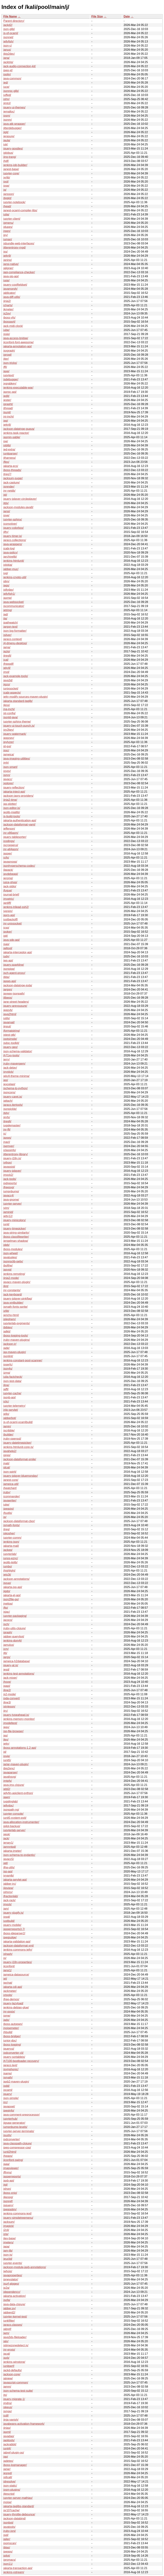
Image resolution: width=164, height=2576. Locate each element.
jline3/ (7, 1702)
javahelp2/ (9, 1451)
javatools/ (9, 2526)
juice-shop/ (10, 882)
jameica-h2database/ (16, 1661)
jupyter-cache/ (12, 1393)
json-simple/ (11, 2098)
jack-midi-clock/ (13, 325)
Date (127, 16)
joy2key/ (8, 729)
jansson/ (8, 194)
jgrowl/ (7, 354)
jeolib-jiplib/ (10, 1562)
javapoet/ (9, 2106)
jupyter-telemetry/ (14, 1405)
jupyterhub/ (10, 2118)
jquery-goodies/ (13, 148)
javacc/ (7, 779)
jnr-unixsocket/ (12, 923)
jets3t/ (7, 1574)
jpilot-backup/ (11, 1826)
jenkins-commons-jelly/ (17, 1949)
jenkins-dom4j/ (12, 1640)
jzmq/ (6, 1372)
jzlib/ (6, 1310)
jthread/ (8, 408)
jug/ (5, 573)
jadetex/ (8, 2460)
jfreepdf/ (8, 663)
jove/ (6, 515)
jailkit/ (7, 1331)
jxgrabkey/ (9, 383)
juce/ (6, 86)
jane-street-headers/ (16, 1001)
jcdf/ (6, 2415)
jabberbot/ (9, 1418)
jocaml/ (7, 2089)
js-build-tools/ (11, 816)
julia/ (6, 214)
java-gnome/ (11, 1199)
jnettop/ (8, 1603)
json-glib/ (9, 29)
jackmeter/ (10, 1990)
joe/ (5, 441)
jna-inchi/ (9, 709)
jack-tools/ (9, 1178)
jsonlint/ (8, 1356)
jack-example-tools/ (15, 676)
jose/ (6, 185)
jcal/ (5, 659)
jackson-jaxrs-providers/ (18, 795)
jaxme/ (7, 597)
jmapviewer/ (11, 2168)
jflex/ (6, 461)
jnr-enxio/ (9, 2349)
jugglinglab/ (10, 1801)
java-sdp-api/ (11, 939)
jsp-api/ (8, 1871)
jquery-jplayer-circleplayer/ (20, 498)
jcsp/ (6, 927)
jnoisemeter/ (11, 2028)
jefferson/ (9, 828)
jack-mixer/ (10, 1677)
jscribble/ (9, 1430)
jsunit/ (7, 412)
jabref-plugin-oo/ (13, 2452)
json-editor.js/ (11, 807)
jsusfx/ (7, 2135)
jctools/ (7, 1995)
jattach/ (8, 1100)
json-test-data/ (12, 1381)
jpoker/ (7, 931)
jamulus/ (8, 1644)
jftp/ (5, 1607)
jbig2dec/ (9, 53)
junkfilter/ (9, 2320)
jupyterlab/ (10, 1554)
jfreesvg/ (8, 1187)
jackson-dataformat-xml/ (18, 1945)
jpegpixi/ (8, 1508)
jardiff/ (7, 902)
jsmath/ (8, 2077)
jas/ (5, 1735)
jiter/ (6, 358)
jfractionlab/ (10, 1896)
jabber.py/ (9, 2308)
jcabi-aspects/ (12, 692)
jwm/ (6, 2333)
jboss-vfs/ (9, 317)
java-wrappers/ (12, 544)
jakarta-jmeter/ (12, 1850)
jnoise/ (7, 2502)
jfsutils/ (7, 1512)
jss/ (5, 251)
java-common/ (12, 78)
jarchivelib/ (10, 556)
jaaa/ (6, 2164)
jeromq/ (8, 878)
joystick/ (8, 1071)
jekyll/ (7, 667)
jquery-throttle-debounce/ (19, 2514)
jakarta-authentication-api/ (19, 820)
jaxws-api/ (9, 981)
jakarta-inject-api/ (14, 791)
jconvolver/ (10, 523)
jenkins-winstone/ (14, 2361)
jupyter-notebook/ (14, 202)
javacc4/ (8, 1195)
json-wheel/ (10, 1253)
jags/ (6, 585)
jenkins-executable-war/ (18, 387)
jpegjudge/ (10, 1937)
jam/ (6, 1908)
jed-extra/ (9, 449)
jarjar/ (7, 2469)
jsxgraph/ (9, 350)
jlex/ (5, 1739)
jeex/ (6, 1727)
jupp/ (6, 280)
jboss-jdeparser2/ (14, 1933)
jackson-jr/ (9, 1343)
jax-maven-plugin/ (14, 1352)
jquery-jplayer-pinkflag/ (17, 1298)
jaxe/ (6, 371)
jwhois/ (7, 2271)
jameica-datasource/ (16, 1974)
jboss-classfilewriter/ (16, 1236)
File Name (10, 16)
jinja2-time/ (10, 799)
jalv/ (5, 2341)
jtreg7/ (7, 474)
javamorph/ (10, 288)
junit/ (6, 1224)
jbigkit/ (7, 198)
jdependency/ (11, 2291)
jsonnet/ (8, 37)
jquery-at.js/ (10, 1665)
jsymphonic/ (10, 2069)
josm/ (6, 115)
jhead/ (7, 206)
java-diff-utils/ (11, 296)
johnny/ (8, 1892)
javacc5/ (8, 1859)
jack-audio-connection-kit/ (19, 66)
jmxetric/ (8, 898)
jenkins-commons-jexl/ (17, 2213)
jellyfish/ (8, 41)
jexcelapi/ (9, 1084)
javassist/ (9, 1166)
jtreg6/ (7, 1121)
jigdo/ (6, 1591)
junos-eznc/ (10, 1558)
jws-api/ (8, 960)
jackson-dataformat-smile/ (19, 1459)
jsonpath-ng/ (11, 1809)
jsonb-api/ (9, 1397)
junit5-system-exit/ (14, 1817)
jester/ (7, 400)
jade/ (6, 1348)
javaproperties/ (12, 2275)
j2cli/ (6, 2230)
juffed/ (7, 95)
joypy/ (7, 771)
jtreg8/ (7, 655)
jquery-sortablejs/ (14, 2056)
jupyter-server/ (12, 1203)
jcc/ (5, 2102)
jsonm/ (7, 119)
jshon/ (7, 2188)
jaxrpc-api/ (10, 391)
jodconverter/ (11, 2139)
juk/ (5, 144)
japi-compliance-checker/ (19, 272)
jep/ (5, 1080)
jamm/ (7, 2386)
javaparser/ (10, 1772)
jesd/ (6, 1669)
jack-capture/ (11, 482)
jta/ (5, 618)
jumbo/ (7, 1566)
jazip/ (6, 651)
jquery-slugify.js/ (13, 1912)
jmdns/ (7, 2403)
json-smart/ (10, 766)
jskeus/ (7, 2407)
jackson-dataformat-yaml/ (19, 824)
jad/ (5, 614)
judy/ (6, 956)
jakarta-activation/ (14, 2295)
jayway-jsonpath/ (14, 993)
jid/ (5, 494)
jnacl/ (6, 1141)
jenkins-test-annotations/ (18, 1673)
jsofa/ (6, 2300)
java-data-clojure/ (14, 2304)
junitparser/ (10, 453)
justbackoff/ (10, 919)
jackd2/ (7, 24)
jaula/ (6, 140)
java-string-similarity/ (16, 1232)
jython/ (7, 1162)
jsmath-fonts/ (11, 1525)
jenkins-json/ (11, 1541)
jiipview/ (8, 1888)
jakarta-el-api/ (12, 1595)
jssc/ (6, 750)
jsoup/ (7, 1582)
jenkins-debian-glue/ (16, 2007)
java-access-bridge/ (15, 338)
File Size (97, 16)
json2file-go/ (11, 1599)
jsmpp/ (7, 2411)
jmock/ (7, 1904)
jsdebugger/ (10, 379)
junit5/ (7, 1760)
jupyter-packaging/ (15, 1615)
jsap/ (6, 944)
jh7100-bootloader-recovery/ (21, 2060)
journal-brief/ (11, 894)
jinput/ (7, 1026)
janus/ (7, 49)
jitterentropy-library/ (15, 1154)
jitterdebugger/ (12, 128)
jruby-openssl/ (12, 1438)
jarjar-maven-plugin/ (16, 1764)
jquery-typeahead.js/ (16, 1714)
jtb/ (5, 1653)
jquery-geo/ (10, 1047)
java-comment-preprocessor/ (21, 2114)
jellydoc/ (8, 1805)
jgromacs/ (9, 2559)
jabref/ (7, 2329)
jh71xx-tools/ (11, 1055)
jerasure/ (8, 136)
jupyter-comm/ (12, 1537)
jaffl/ (6, 1389)
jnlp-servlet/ (10, 1409)
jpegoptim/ (10, 2209)
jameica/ (8, 754)
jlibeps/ (7, 997)
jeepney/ (8, 737)
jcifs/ (6, 857)
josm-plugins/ (11, 2489)
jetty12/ (8, 1216)
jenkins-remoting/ (14, 1273)
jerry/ (6, 1059)
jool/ (6, 181)
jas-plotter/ (10, 803)
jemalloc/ (9, 111)
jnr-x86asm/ (10, 832)
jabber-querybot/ (13, 1636)
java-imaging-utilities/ (16, 758)
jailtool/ (7, 948)
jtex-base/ (9, 2238)
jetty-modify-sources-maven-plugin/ (25, 696)
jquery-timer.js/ (12, 536)
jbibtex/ (7, 1327)
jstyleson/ (9, 1706)
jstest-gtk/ (9, 1034)
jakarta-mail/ (11, 1545)
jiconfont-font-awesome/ (18, 342)
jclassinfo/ (9, 1150)
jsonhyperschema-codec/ (19, 865)
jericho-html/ (11, 1315)
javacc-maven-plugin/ (16, 1282)
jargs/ (6, 1657)
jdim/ (6, 581)
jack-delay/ (10, 1067)
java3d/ (8, 680)
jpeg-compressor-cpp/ (17, 2147)
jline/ (6, 1385)
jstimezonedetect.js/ (16, 2345)
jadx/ (6, 2019)
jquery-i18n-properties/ (17, 1962)
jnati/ (6, 1463)
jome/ (6, 2015)
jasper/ (7, 853)
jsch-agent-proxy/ (14, 972)
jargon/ (7, 989)
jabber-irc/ (9, 1883)
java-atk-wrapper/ (14, 123)
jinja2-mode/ (11, 1277)
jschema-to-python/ (15, 1088)
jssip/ (6, 334)
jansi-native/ (11, 264)
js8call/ (7, 2477)
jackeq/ (7, 1549)
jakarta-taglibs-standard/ (18, 2506)
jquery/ (7, 2094)
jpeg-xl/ (8, 70)
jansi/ (6, 511)
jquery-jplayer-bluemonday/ (20, 1475)
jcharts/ (8, 305)
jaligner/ (8, 268)
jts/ (5, 2394)
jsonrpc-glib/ (11, 90)
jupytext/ (8, 375)
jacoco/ (7, 1619)
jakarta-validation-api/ (16, 1941)
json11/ (8, 2563)
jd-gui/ (7, 746)
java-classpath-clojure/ (17, 2143)
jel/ (5, 1978)
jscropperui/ (10, 845)
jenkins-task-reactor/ (16, 432)
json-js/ (7, 2254)
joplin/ (7, 74)
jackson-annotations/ (16, 1578)
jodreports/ (10, 1183)
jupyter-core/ (11, 173)
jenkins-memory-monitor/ (19, 1718)
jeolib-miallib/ (11, 812)
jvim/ (6, 1207)
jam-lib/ (8, 2250)
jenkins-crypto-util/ (14, 577)
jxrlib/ (6, 177)
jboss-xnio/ (10, 2192)
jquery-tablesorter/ (14, 836)
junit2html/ (9, 2151)
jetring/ (7, 610)
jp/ (4, 1517)
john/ (6, 99)
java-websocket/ (13, 601)
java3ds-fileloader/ (15, 2337)
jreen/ (7, 231)
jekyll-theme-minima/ (16, 1076)
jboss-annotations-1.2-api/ (19, 1747)
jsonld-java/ (10, 717)
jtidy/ (6, 1113)
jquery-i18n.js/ (12, 1158)
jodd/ (6, 2085)
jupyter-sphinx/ (12, 519)
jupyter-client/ (11, 218)
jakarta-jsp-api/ (12, 1587)
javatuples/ (10, 1257)
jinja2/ (7, 301)
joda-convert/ (11, 1698)
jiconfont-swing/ (13, 2159)
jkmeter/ (8, 309)
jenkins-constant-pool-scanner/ (22, 1360)
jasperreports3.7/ (14, 1929)
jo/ (4, 1958)
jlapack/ (8, 869)
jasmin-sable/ (11, 437)
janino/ (7, 259)
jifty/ (5, 531)
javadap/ (8, 2436)
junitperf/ (8, 2365)
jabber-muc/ (10, 569)
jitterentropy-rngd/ (14, 247)
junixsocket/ (10, 688)
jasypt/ (7, 1269)
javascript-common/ (15, 2382)
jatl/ (5, 1863)
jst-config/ (9, 713)
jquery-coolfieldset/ (15, 284)
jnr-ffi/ (7, 1129)
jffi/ (5, 366)
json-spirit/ (9, 1471)
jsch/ (6, 1624)
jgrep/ (7, 1455)
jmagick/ (8, 2225)
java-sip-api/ (11, 276)
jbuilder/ (8, 1434)
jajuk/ (6, 1834)
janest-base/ (11, 169)
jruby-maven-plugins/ (16, 1339)
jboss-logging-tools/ (15, 1335)
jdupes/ (8, 226)
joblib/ (7, 445)
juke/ (6, 1504)
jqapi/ (6, 1685)
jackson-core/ (11, 2374)
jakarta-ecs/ (10, 465)
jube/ (6, 330)
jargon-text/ (10, 626)
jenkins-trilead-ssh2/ (16, 906)
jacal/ (6, 2353)
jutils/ (6, 1018)
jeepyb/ (8, 1010)
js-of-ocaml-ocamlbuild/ (18, 1422)
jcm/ (6, 1648)
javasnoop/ (10, 861)
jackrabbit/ (9, 2444)
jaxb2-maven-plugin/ (16, 2081)
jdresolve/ (9, 2481)
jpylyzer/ (8, 742)
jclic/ (6, 1401)
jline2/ (7, 1690)
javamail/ (9, 1022)
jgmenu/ (8, 222)
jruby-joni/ (9, 2530)
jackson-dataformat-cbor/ (19, 1521)
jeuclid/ (7, 2258)
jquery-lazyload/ (13, 2003)
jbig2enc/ (9, 1768)
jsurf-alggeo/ (11, 2283)
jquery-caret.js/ (12, 1096)
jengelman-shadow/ (15, 1240)
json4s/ (7, 1368)
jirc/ (5, 1710)
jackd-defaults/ (12, 2370)
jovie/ (6, 1756)
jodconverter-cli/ (13, 2052)
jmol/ (6, 672)
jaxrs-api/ (9, 915)
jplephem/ (9, 1319)
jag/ (5, 420)
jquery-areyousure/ (15, 1005)
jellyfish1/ (9, 593)
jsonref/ (8, 2201)
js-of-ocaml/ (10, 33)
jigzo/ (6, 684)
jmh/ (6, 762)
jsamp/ (7, 2073)
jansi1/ (7, 1970)
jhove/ (7, 1681)
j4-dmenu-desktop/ (15, 643)
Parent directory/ (13, 20)
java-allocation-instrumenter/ (21, 1822)
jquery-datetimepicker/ (17, 1442)
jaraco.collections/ (14, 540)
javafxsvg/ (9, 1776)
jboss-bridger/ (12, 2036)
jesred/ (7, 2473)
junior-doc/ (10, 2040)
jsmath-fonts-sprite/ (15, 1306)
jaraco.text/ (10, 2065)
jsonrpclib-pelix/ (13, 1261)
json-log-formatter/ (15, 630)
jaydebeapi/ (10, 873)
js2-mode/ (9, 1694)
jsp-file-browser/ (13, 1731)
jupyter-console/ (13, 1813)
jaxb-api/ (8, 2180)
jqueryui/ (8, 2048)
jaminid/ (8, 1212)
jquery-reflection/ (13, 787)
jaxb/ (6, 2357)
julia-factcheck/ (12, 1376)
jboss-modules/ (13, 1249)
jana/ (6, 57)
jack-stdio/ (9, 886)
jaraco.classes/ (12, 2324)
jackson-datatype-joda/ (17, 985)
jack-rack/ (9, 1900)
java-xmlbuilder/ (13, 1302)
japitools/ (9, 2440)
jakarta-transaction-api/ (17, 2568)
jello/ (6, 1413)
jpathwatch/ (10, 622)
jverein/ (8, 911)
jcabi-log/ (9, 548)
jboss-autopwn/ (13, 2023)
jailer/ (6, 2539)
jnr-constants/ (11, 1290)
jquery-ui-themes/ (14, 107)
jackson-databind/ (14, 2518)
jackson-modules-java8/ (18, 507)
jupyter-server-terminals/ (18, 2131)
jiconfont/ (9, 1966)
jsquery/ (8, 2205)
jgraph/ (7, 1632)
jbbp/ (6, 977)
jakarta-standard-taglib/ (18, 700)
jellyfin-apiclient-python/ (18, 1793)
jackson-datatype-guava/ (18, 428)
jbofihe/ (8, 1265)
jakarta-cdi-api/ (12, 1986)
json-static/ (10, 2485)
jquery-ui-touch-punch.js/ (19, 725)
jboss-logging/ (12, 2044)
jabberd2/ (9, 2312)
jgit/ (5, 935)
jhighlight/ (9, 1570)
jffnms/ (7, 2172)
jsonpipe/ (9, 968)
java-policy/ (10, 552)
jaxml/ (7, 2431)
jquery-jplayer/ (12, 1170)
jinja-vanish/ (10, 2419)
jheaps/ (8, 2155)
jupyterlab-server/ (14, 1830)
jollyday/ (8, 589)
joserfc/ (8, 1364)
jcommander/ (11, 1496)
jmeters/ (8, 2242)
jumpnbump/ (11, 1191)
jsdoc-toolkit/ (11, 1042)
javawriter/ (9, 1500)
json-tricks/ (10, 362)
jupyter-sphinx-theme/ (17, 721)
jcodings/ (9, 841)
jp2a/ (6, 2287)
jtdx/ (6, 503)
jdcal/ (6, 1467)
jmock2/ (8, 1174)
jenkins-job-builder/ (15, 165)
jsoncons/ (9, 1092)
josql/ (6, 1916)
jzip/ (5, 2234)
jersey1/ (8, 1842)
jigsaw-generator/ (14, 2122)
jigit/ (5, 132)
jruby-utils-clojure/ (14, 1628)
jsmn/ (6, 775)
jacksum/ (9, 2221)
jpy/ (5, 235)
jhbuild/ (7, 2032)
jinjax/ (7, 2427)
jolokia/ (7, 564)
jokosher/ (9, 1533)
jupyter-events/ (12, 2263)
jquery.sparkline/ (13, 964)
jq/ (4, 189)
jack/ (6, 1838)
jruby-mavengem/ (14, 1063)
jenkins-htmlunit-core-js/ (18, 1447)
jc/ (4, 1133)
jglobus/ (8, 152)
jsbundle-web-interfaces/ (18, 243)
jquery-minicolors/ (14, 1220)
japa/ (6, 2246)
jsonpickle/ (10, 1108)
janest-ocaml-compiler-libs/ (20, 210)
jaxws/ (7, 1137)
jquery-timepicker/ (14, 1228)
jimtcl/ (7, 103)
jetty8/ (7, 424)
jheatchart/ (10, 1488)
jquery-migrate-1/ (14, 2399)
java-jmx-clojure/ (13, 1784)
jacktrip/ (8, 62)
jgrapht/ (8, 404)
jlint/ (5, 1286)
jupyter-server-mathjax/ (18, 2497)
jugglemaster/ (11, 1125)
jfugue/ (7, 890)
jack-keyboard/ (12, 1294)
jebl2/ (6, 1789)
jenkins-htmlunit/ (13, 560)
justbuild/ (9, 1920)
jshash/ (7, 1953)
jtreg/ (6, 1529)
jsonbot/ (8, 2522)
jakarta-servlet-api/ (15, 1879)
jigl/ (5, 2184)
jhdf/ (6, 160)
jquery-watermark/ (14, 733)
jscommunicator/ (13, 606)
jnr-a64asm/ (10, 849)
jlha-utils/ (9, 1867)
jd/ (4, 1751)
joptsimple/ (10, 1038)
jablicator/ (9, 292)
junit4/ (7, 2448)
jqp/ (5, 2456)
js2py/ (7, 313)
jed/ (5, 82)
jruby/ (6, 1492)
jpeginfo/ (8, 2110)
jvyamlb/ (8, 1875)
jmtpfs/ (7, 1780)
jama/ (6, 647)
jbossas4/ (9, 321)
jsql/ (5, 2535)
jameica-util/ (11, 1483)
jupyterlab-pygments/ (16, 1323)
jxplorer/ (8, 783)
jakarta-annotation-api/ (17, 346)
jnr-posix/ (9, 2011)
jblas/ (6, 2547)
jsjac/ (6, 1611)
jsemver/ (8, 1146)
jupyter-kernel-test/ (15, 2316)
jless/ (6, 705)
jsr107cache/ (11, 2510)
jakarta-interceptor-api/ (17, 952)
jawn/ (6, 1797)
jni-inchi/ (8, 416)
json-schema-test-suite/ (18, 2390)
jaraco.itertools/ (13, 1104)
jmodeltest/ (10, 1723)
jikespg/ (8, 2197)
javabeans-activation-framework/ (23, 2423)
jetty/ (6, 1743)
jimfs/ (6, 1117)
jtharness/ (9, 457)
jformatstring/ (11, 1030)
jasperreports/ (12, 2176)
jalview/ (8, 2378)
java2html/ (9, 1014)
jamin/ (7, 1426)
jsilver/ (7, 635)
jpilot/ (6, 2555)
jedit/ (6, 395)
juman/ (7, 239)
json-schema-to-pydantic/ (19, 1854)
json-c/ (7, 45)
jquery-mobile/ (12, 1924)
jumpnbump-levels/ (15, 2126)
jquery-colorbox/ (13, 527)
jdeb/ (6, 1244)
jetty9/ (7, 255)
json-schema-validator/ (17, 1051)
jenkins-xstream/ (13, 2572)
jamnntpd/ (9, 1846)
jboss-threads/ (12, 470)
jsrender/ (8, 486)
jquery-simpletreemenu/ (18, 2217)
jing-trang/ (9, 156)
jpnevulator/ (10, 2279)
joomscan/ (9, 2543)
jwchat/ (7, 1982)
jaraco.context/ (12, 639)
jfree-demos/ (11, 1999)
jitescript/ (9, 2493)
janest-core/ (10, 1479)
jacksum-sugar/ (13, 478)
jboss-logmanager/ (15, 2465)
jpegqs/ (8, 2551)
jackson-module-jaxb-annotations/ (24, 2267)
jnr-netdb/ (9, 490)
